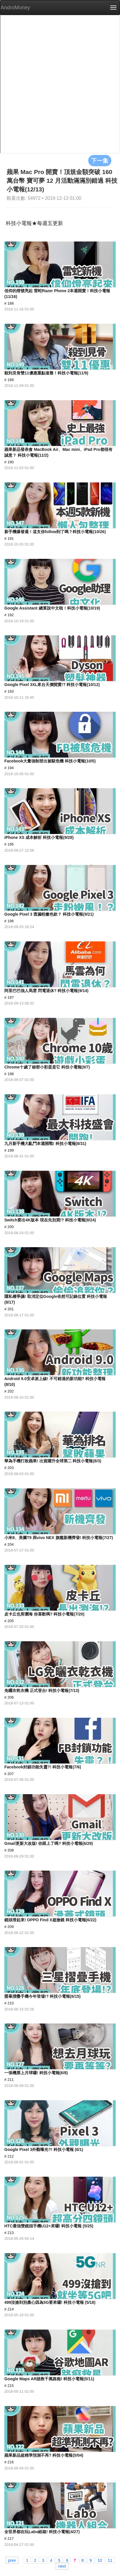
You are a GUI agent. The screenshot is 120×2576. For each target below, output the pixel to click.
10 (99, 2560)
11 (110, 2560)
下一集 (99, 160)
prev (12, 2560)
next (62, 2566)
